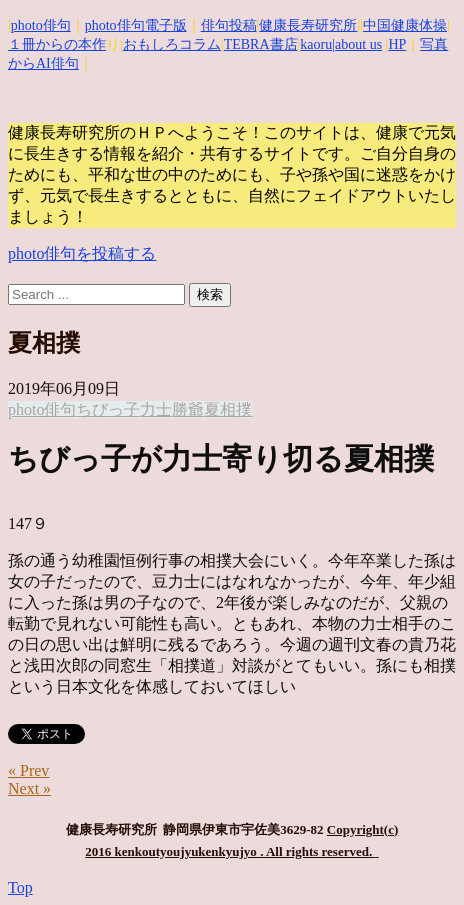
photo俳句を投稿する (82, 253)
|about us (357, 44)
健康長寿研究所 (308, 25)
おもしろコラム (172, 44)
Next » (29, 788)
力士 (156, 409)
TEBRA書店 (261, 44)
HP (397, 44)
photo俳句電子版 (136, 25)
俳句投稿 (229, 25)
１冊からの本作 (57, 44)
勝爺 (188, 409)
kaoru (316, 44)
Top (20, 887)
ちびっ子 (108, 409)
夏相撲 (228, 409)
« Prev (28, 770)
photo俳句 (41, 25)
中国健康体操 (405, 25)
